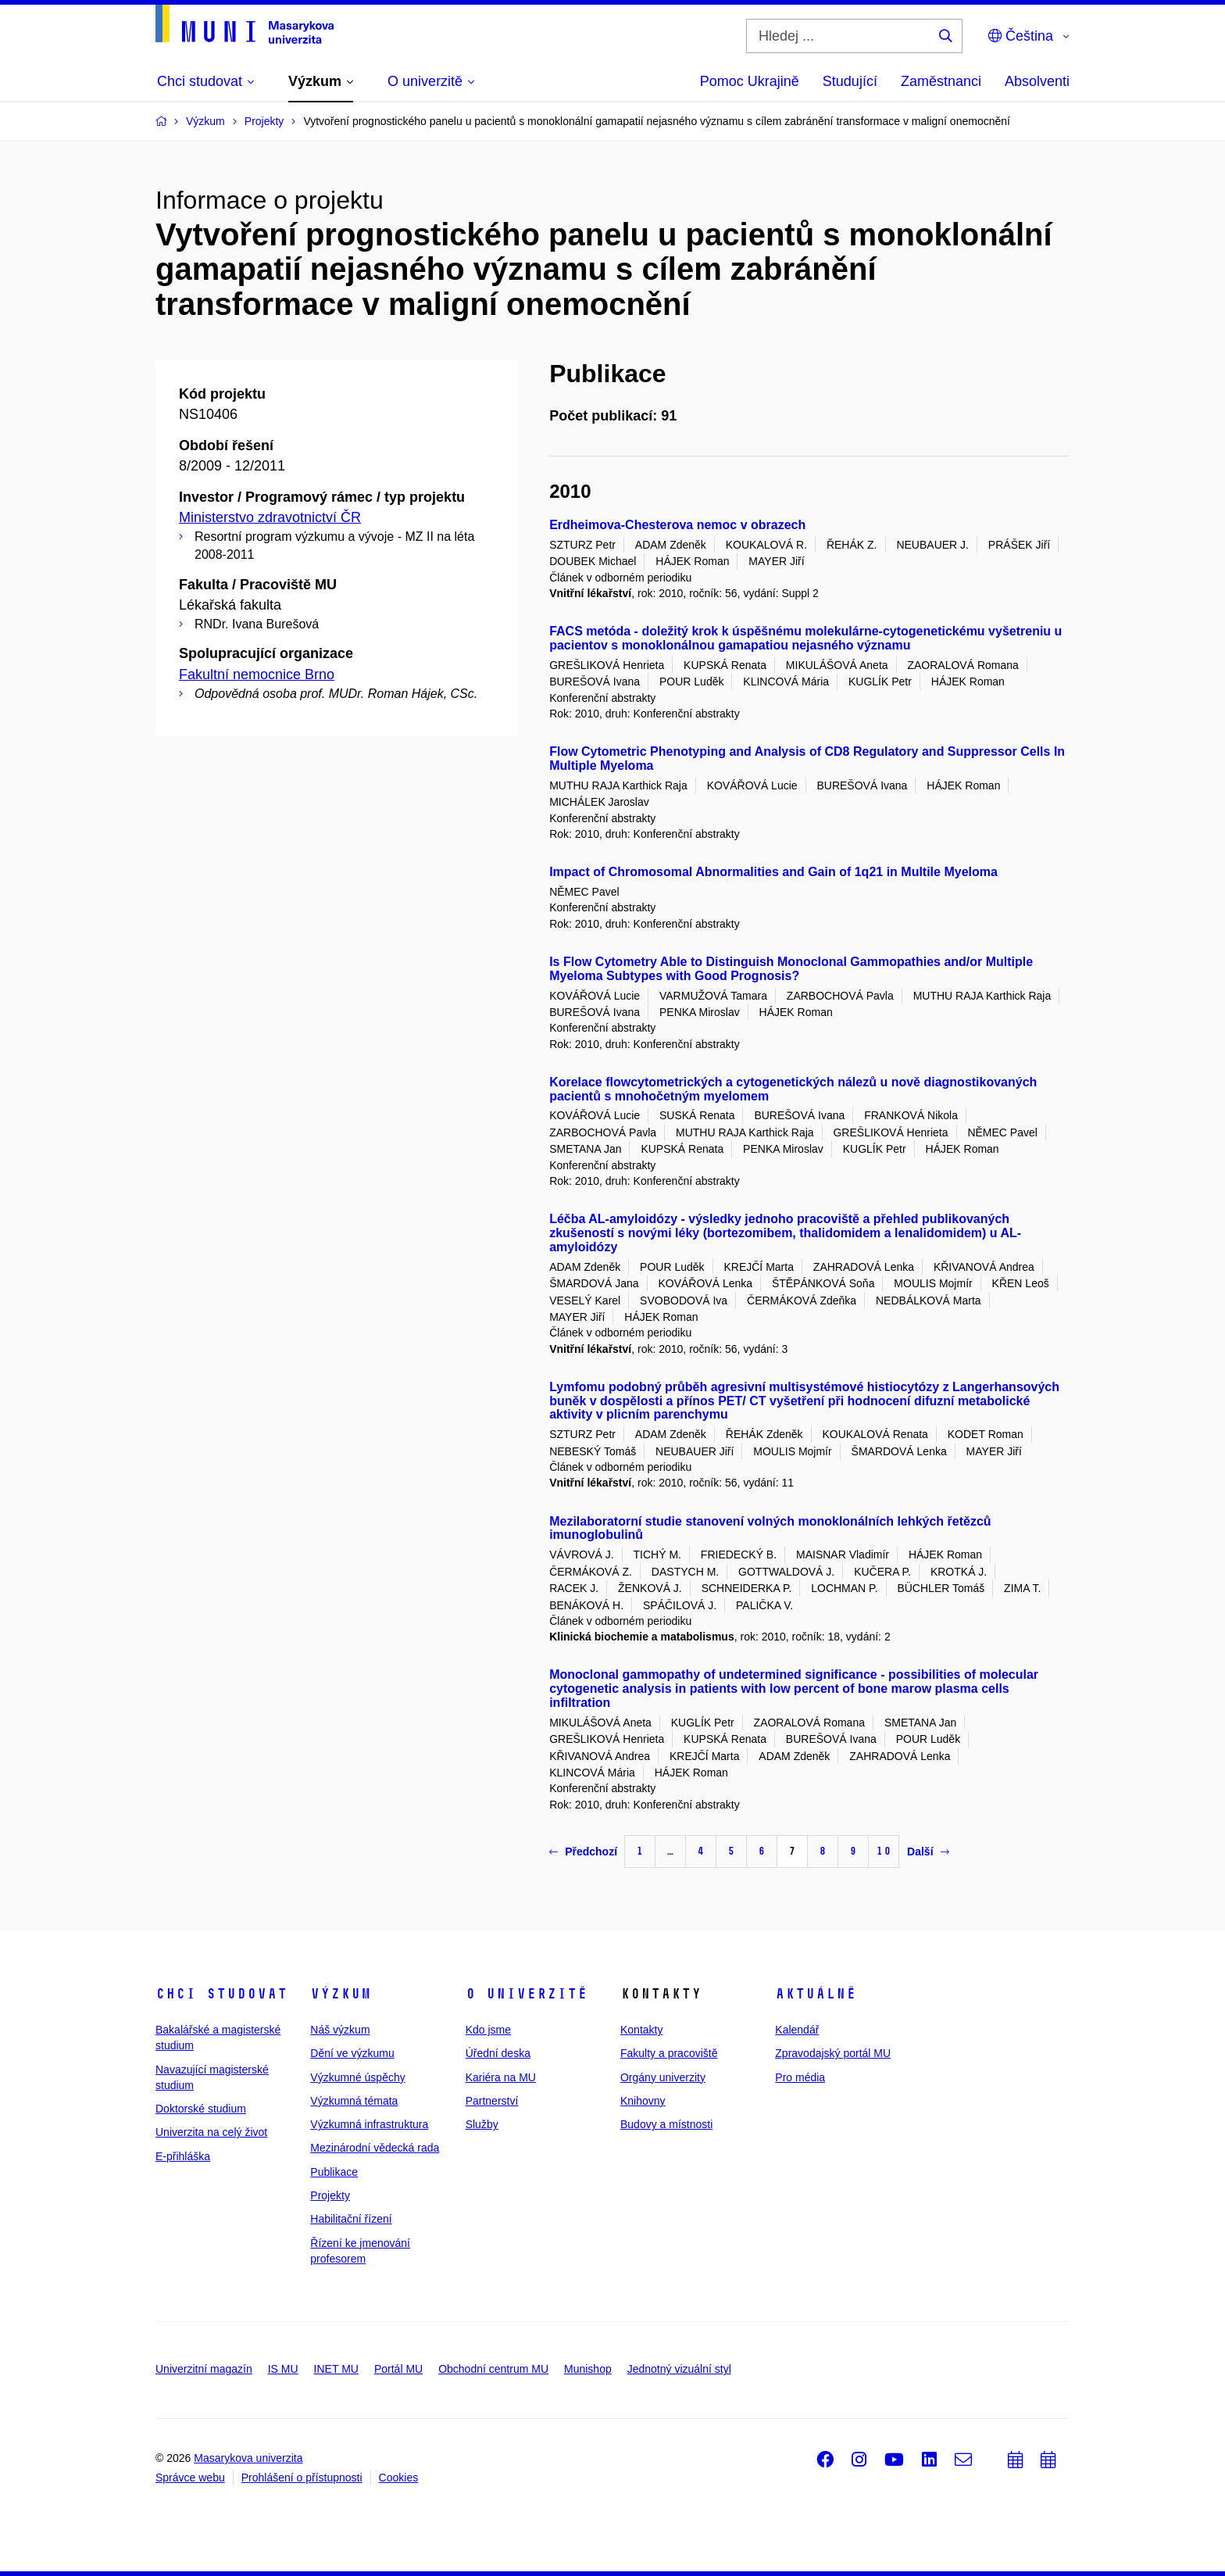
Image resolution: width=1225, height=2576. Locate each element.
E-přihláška (182, 2156)
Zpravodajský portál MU (833, 2053)
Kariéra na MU (501, 2077)
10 (883, 1851)
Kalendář (797, 2029)
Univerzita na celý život (211, 2132)
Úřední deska (498, 2053)
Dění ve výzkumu (352, 2053)
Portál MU (398, 2369)
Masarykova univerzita (248, 2458)
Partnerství (492, 2101)
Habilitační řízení (350, 2219)
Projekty (330, 2195)
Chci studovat (221, 1993)
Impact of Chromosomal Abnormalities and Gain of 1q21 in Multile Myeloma (773, 871)
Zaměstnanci (941, 81)
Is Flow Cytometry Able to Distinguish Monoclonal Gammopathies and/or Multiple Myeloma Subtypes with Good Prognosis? (791, 968)
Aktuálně (815, 1993)
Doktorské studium (200, 2108)
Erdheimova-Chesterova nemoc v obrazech (677, 524)
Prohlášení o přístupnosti (301, 2477)
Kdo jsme (488, 2029)
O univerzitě (527, 1993)
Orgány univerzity (662, 2077)
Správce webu (190, 2477)
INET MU (336, 2369)
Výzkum (340, 1993)
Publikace (334, 2172)
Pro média (800, 2077)
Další (927, 1851)
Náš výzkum (340, 2029)
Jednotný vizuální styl (679, 2369)
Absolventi (1037, 81)
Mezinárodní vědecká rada (374, 2147)
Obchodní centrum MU (493, 2369)
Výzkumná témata (354, 2101)
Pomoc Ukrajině (749, 81)
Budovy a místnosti (666, 2124)
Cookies (399, 2477)
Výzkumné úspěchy (357, 2077)
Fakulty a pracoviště (669, 2053)
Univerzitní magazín (203, 2369)
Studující (850, 81)
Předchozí (583, 1851)
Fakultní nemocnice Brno (256, 674)
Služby (482, 2124)
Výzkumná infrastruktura (369, 2124)
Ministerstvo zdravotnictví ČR (270, 517)
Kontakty (641, 2029)
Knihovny (643, 2101)
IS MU (283, 2369)
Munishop (588, 2369)
